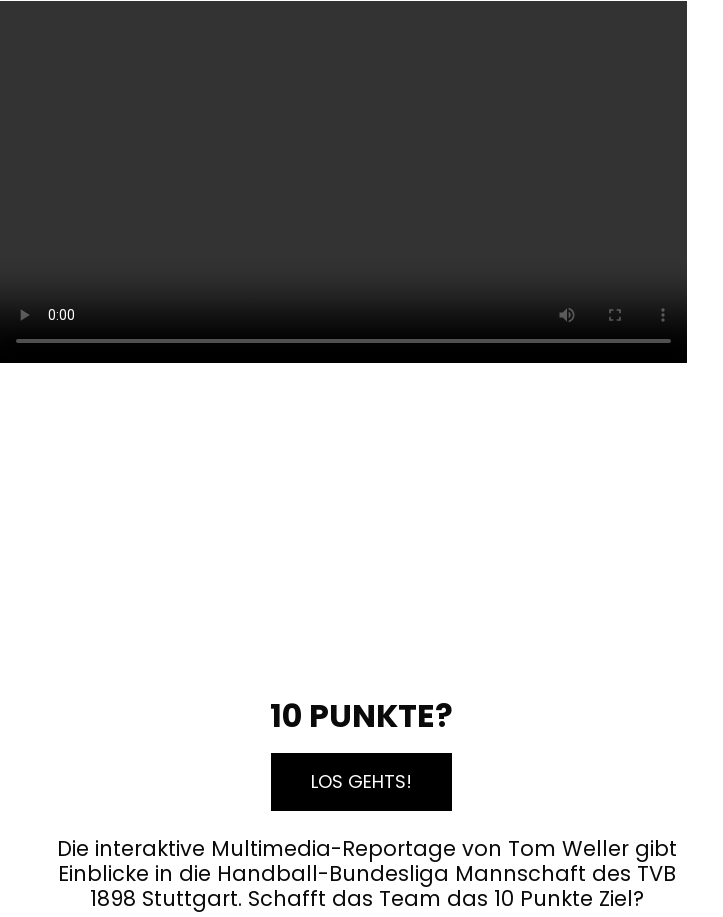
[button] (361, 782)
